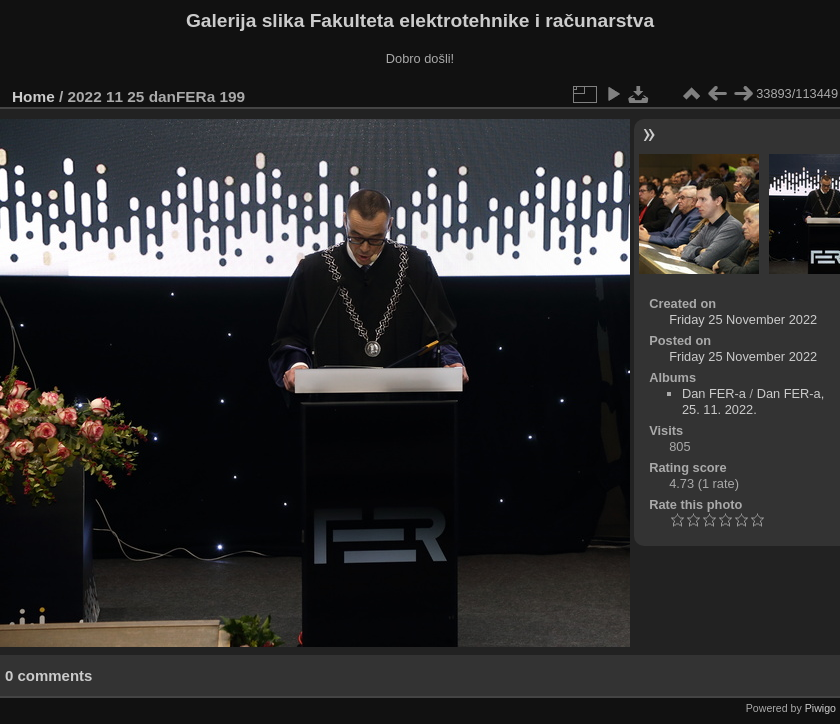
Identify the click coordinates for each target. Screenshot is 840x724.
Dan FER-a (714, 393)
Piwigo (820, 708)
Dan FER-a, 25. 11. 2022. (753, 401)
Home (33, 96)
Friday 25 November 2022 (743, 319)
